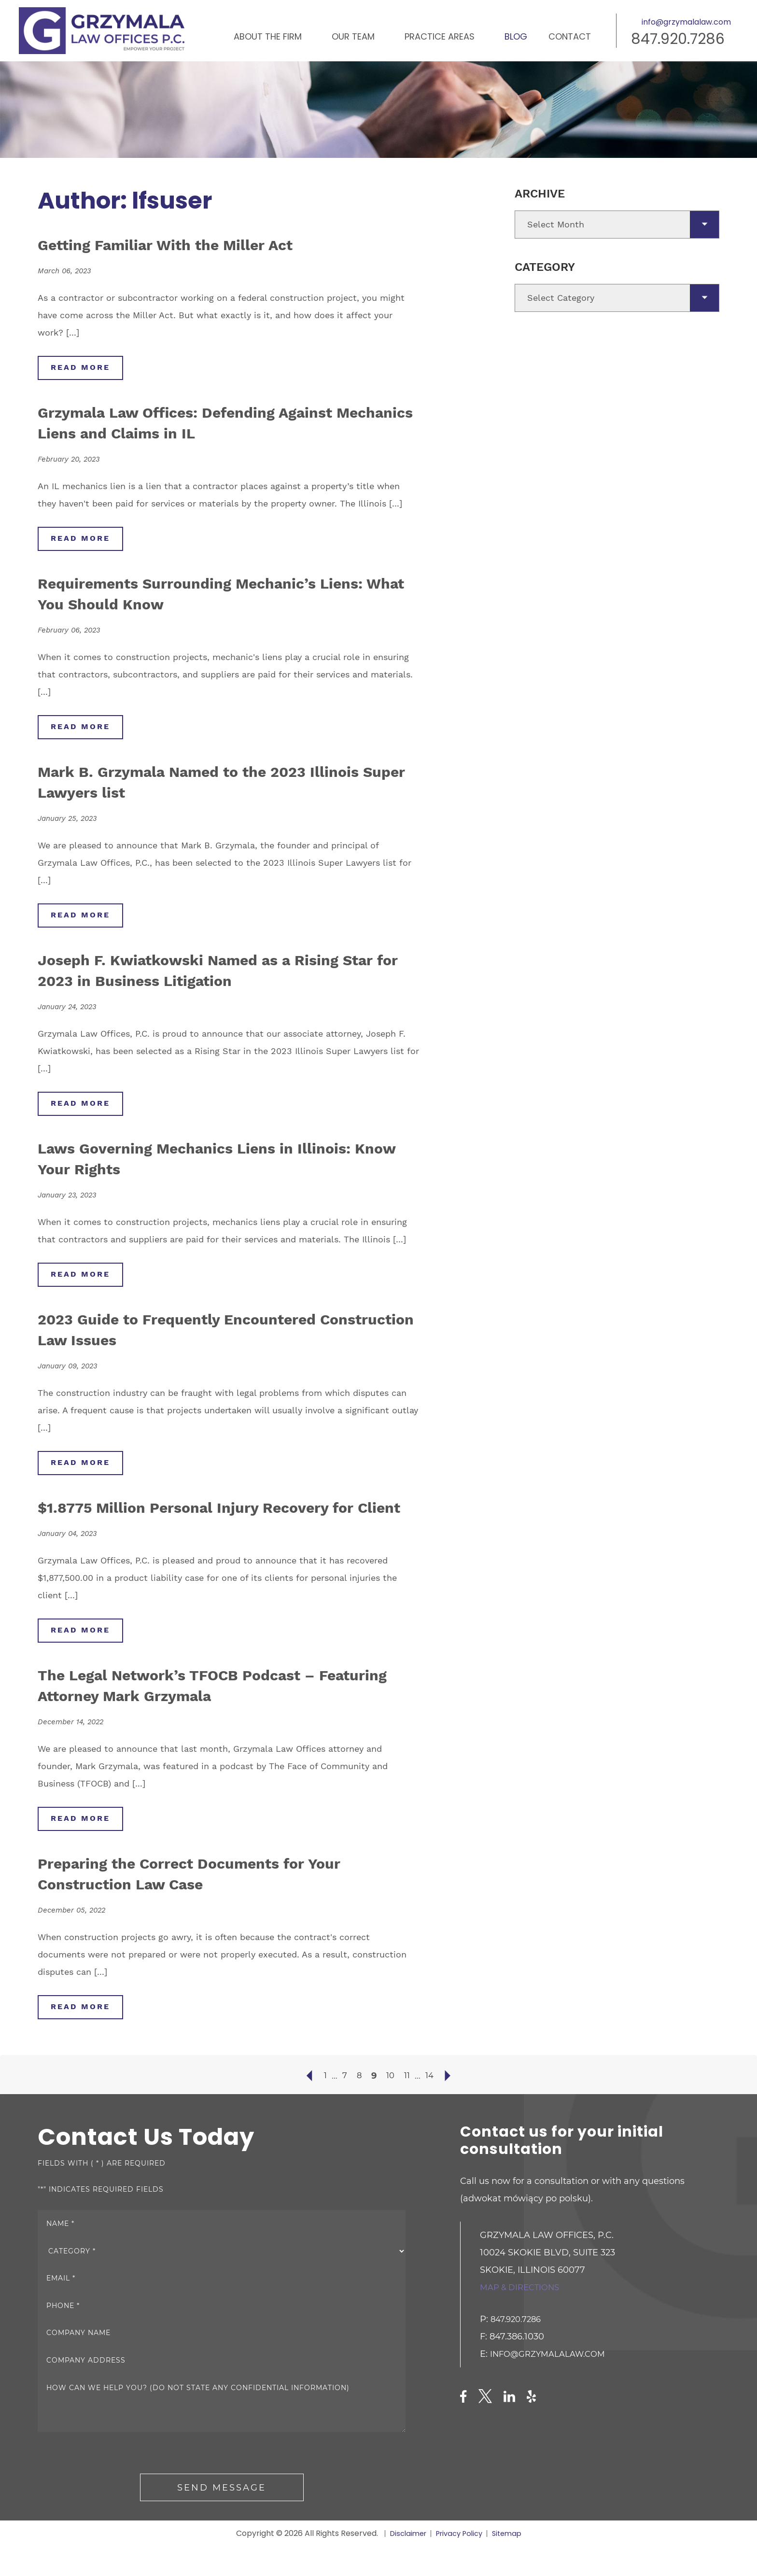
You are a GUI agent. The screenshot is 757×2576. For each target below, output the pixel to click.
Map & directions (523, 2317)
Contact (569, 36)
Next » (449, 2106)
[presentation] (111, 2485)
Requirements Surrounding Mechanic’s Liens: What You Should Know (202, 594)
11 (407, 2105)
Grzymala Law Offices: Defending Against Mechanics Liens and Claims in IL (214, 423)
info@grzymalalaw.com (686, 22)
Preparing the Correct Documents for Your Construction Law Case (217, 1902)
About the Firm (268, 36)
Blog (516, 36)
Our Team (353, 36)
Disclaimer (404, 2563)
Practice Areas (440, 36)
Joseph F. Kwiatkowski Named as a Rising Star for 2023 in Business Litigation (216, 973)
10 (389, 2105)
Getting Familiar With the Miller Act (188, 244)
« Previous (307, 2106)
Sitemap (511, 2563)
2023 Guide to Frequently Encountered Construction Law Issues (203, 1334)
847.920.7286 (678, 39)
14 (430, 2105)
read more (82, 368)
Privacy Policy (460, 2563)
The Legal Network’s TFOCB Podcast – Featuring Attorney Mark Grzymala (203, 1712)
